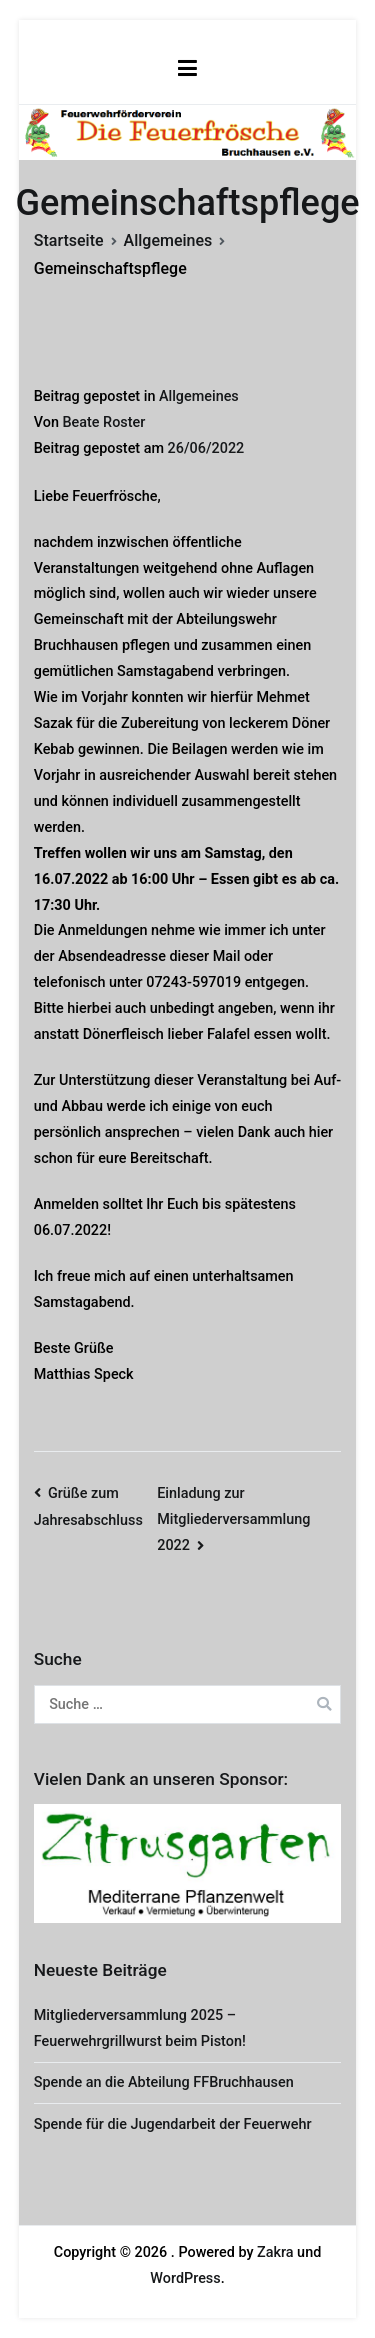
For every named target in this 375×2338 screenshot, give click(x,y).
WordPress (185, 2278)
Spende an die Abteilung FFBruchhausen (164, 2082)
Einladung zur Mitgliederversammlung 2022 (233, 1519)
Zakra (275, 2252)
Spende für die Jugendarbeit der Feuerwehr (173, 2124)
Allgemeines (199, 396)
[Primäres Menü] (187, 69)
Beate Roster (103, 422)
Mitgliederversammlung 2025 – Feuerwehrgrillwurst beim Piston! (140, 2028)
